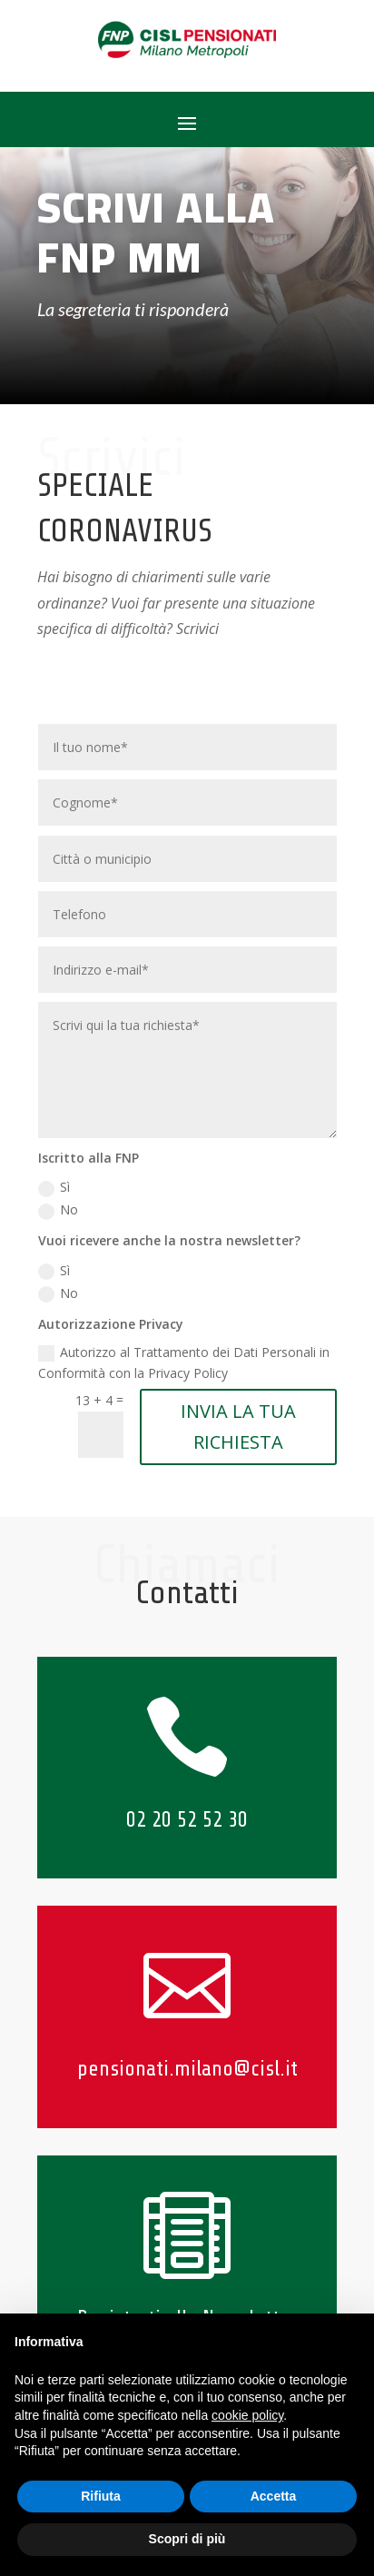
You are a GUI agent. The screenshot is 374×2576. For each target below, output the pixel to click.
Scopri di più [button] (187, 2538)
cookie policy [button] (247, 2415)
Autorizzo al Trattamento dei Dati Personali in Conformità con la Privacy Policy (184, 1362)
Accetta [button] (274, 2496)
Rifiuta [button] (101, 2496)
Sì (54, 1187)
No (58, 1210)
